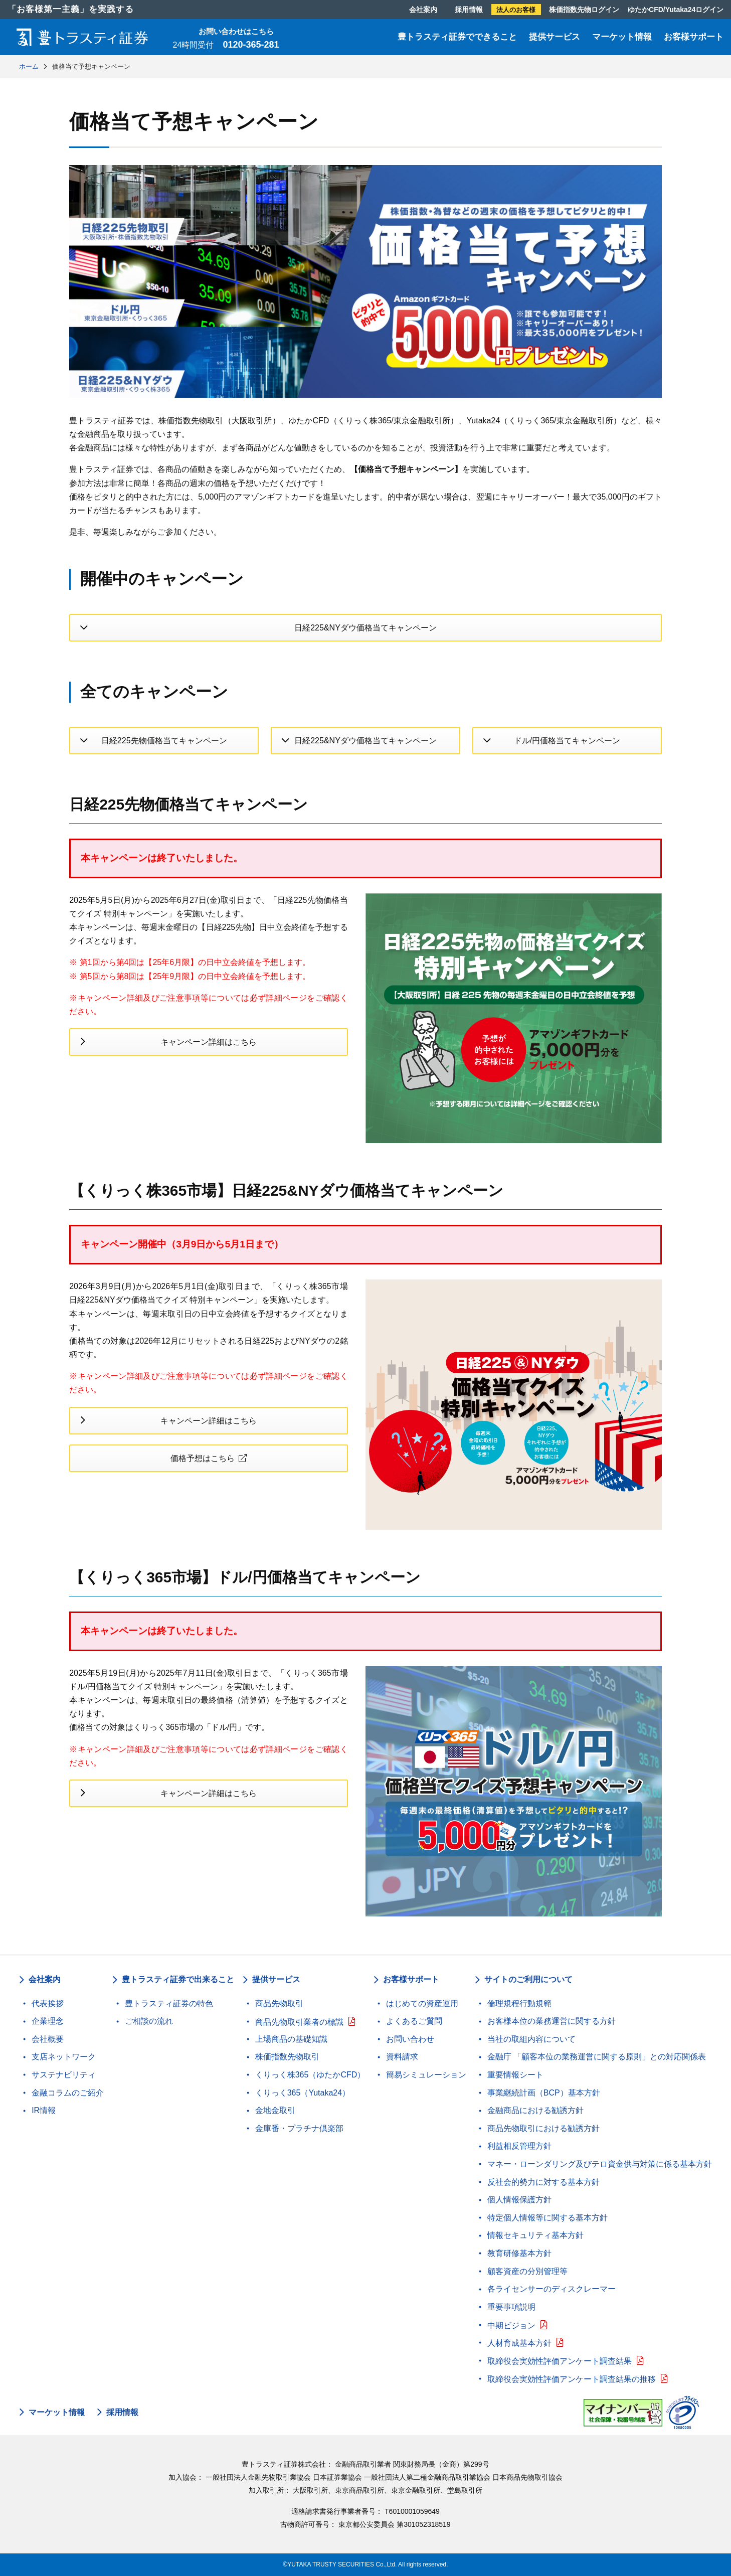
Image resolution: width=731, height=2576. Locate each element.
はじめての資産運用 (422, 2003)
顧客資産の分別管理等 (527, 2271)
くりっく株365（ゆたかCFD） (310, 2074)
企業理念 (48, 2021)
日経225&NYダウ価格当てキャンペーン (365, 627)
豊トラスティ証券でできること (457, 37)
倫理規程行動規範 (519, 2003)
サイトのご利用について (528, 1979)
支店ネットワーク (64, 2056)
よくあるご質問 (414, 2021)
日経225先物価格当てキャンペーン (164, 740)
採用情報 (469, 10)
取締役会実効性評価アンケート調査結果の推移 (571, 2379)
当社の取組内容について (531, 2039)
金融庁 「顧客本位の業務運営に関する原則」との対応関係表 (596, 2056)
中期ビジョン (511, 2325)
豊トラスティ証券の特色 (169, 2003)
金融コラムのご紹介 (68, 2092)
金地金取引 (275, 2110)
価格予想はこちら (202, 1458)
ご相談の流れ (149, 2021)
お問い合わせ (410, 2039)
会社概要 (48, 2039)
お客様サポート (693, 37)
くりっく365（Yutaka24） (302, 2092)
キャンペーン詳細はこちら (208, 1042)
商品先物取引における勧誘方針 (543, 2128)
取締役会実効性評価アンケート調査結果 (559, 2361)
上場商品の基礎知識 (291, 2039)
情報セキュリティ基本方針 (535, 2235)
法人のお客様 (515, 10)
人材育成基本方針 (519, 2343)
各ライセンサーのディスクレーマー (551, 2289)
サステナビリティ (64, 2074)
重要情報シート (515, 2074)
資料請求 (402, 2056)
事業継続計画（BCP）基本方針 (543, 2092)
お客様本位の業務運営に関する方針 (551, 2021)
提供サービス (554, 37)
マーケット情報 (622, 37)
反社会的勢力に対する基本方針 (543, 2182)
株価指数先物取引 (287, 2056)
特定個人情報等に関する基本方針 (547, 2217)
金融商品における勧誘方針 (535, 2110)
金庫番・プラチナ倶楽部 (299, 2128)
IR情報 (44, 2110)
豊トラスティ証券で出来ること (178, 1979)
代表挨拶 (48, 2003)
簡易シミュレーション (426, 2074)
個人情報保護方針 (519, 2199)
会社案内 (423, 10)
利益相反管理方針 (519, 2146)
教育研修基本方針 (519, 2253)
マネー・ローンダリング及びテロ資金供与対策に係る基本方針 (599, 2164)
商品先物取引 (279, 2003)
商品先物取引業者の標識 (299, 2022)
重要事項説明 (511, 2307)
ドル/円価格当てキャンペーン (567, 740)
